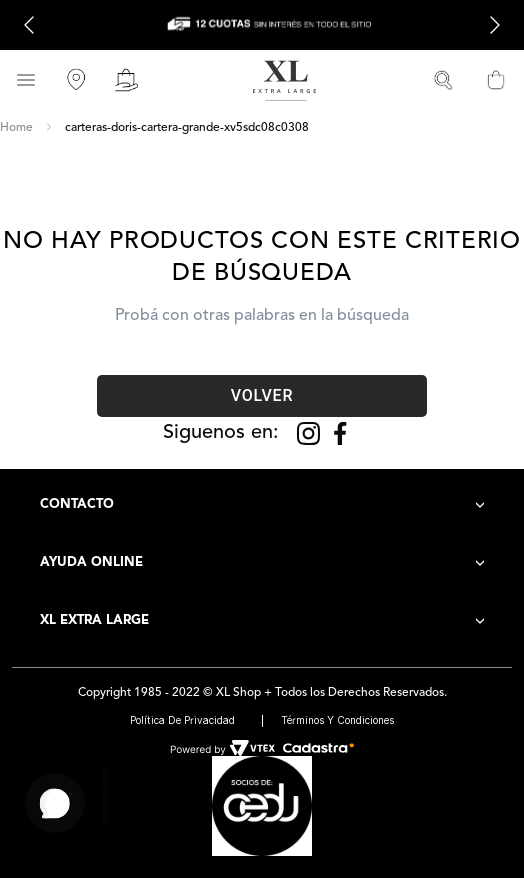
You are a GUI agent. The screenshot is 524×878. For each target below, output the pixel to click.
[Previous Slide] (29, 25)
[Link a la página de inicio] (16, 128)
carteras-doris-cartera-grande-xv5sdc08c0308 (187, 128)
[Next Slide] (495, 25)
